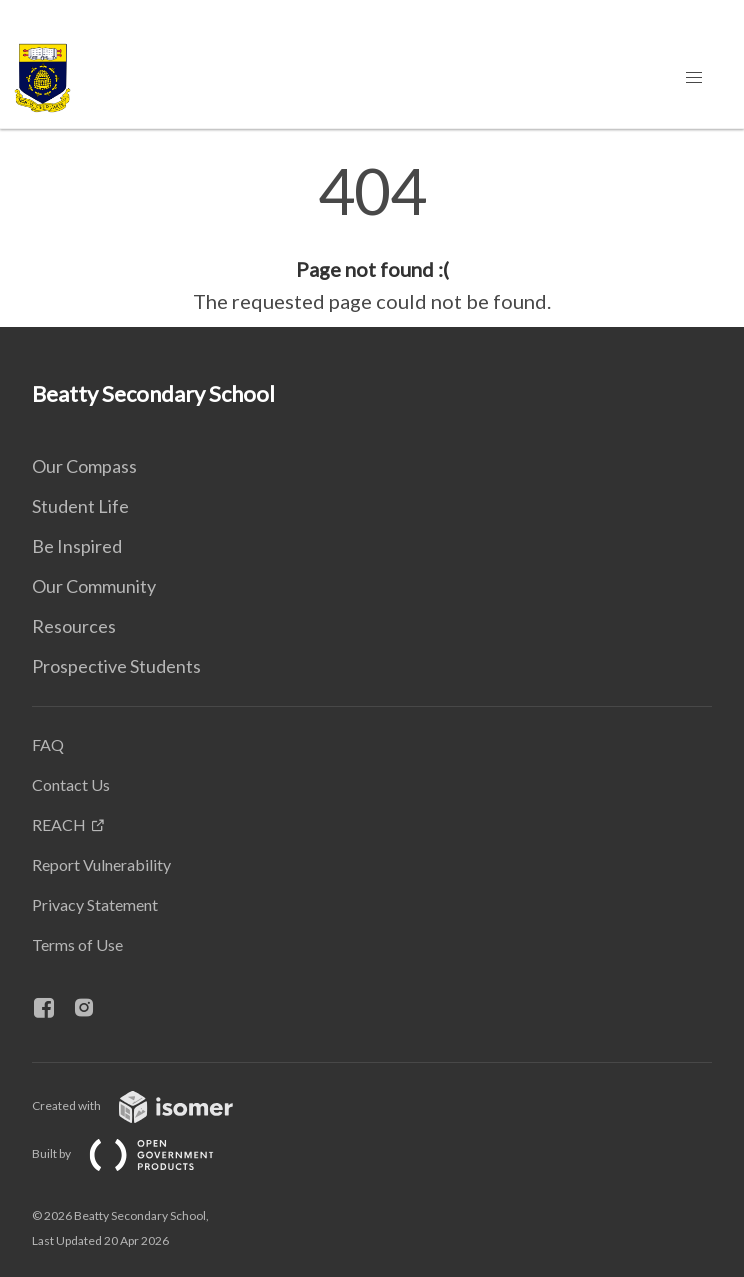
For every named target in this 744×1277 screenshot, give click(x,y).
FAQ (48, 744)
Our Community (94, 586)
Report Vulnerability (101, 864)
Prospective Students (116, 666)
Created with (148, 1105)
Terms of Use (77, 944)
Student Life (80, 506)
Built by (139, 1153)
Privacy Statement (95, 904)
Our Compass (84, 466)
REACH (59, 824)
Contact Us (71, 784)
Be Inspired (77, 546)
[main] (372, 238)
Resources (74, 626)
